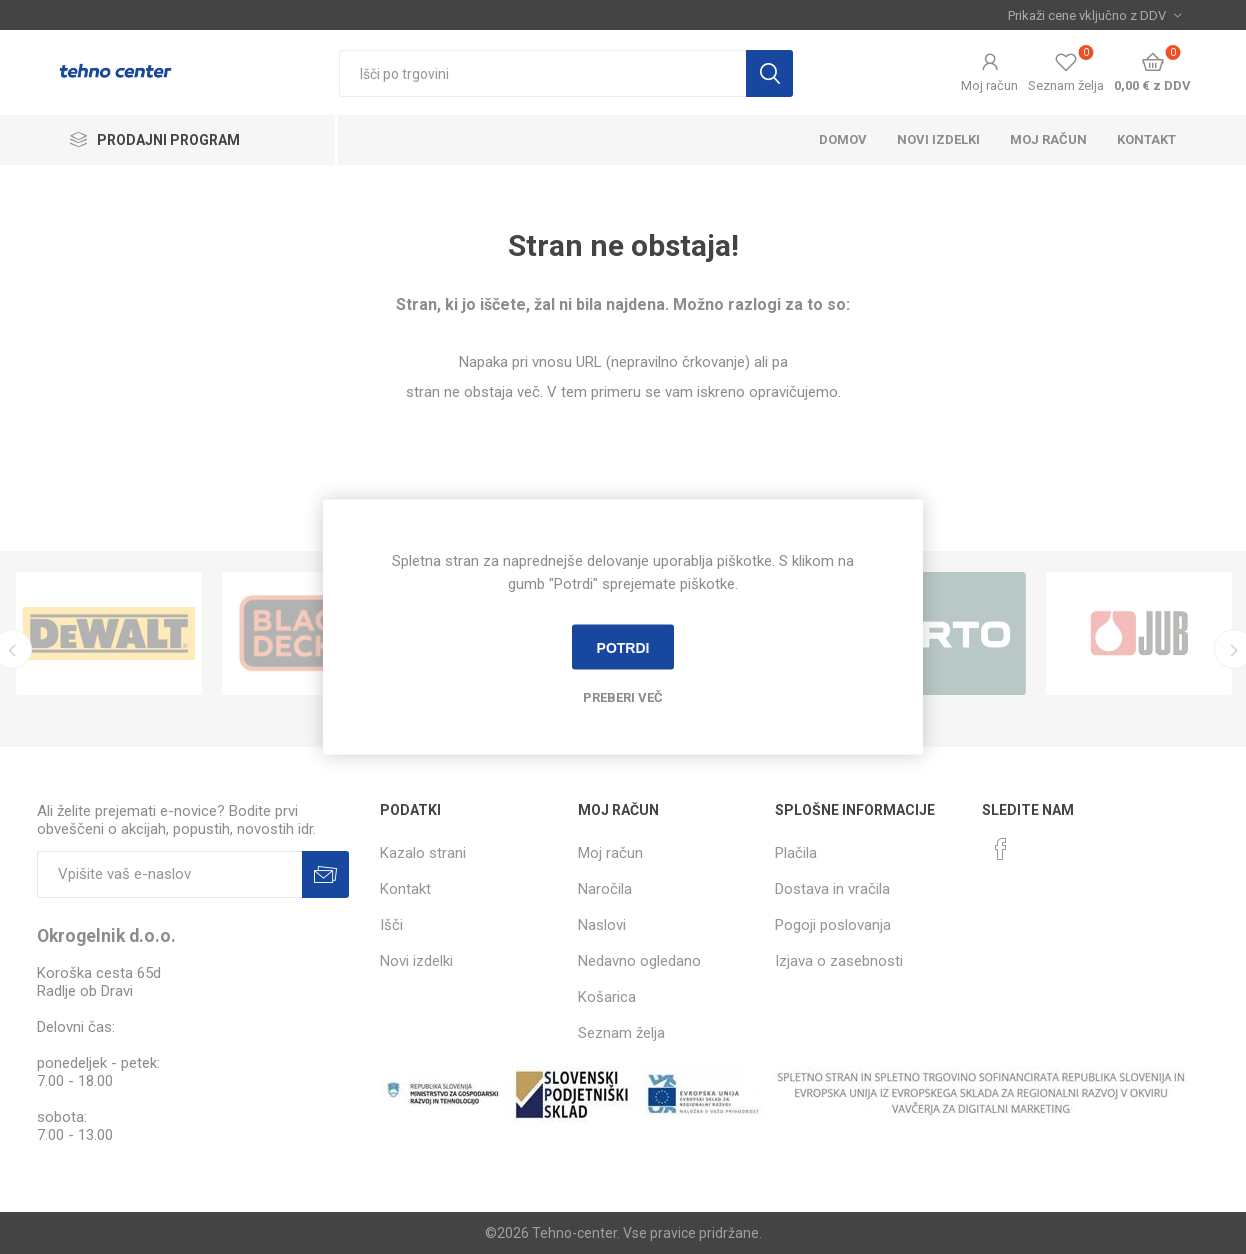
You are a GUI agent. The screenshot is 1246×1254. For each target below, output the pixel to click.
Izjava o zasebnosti (839, 961)
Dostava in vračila (832, 889)
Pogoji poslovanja (833, 925)
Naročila (605, 889)
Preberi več (623, 697)
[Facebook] (1001, 849)
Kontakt (1146, 139)
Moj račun (989, 85)
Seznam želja (621, 1033)
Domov (843, 139)
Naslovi (602, 925)
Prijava (325, 874)
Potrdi (623, 647)
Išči (769, 73)
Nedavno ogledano (639, 961)
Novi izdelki (938, 139)
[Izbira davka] (1094, 15)
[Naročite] (169, 874)
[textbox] (542, 73)
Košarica (607, 997)
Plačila (796, 853)
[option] (109, 633)
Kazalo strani (423, 853)
